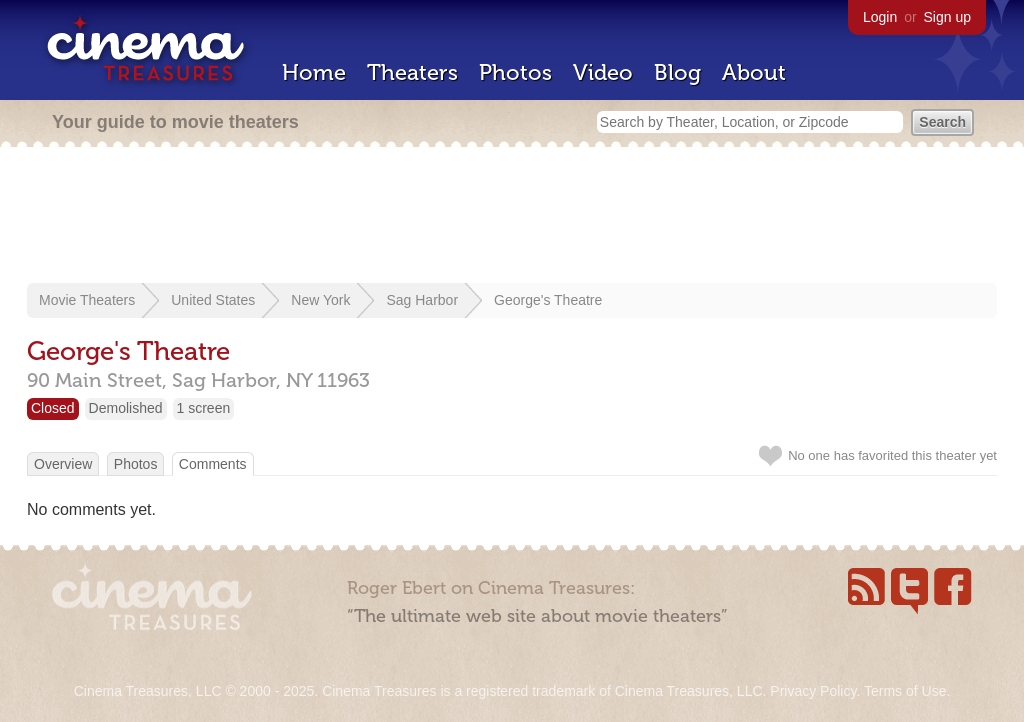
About (754, 72)
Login (880, 17)
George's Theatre (548, 300)
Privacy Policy (813, 691)
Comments (213, 464)
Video (603, 72)
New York (320, 300)
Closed (53, 408)
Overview (63, 464)
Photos (515, 72)
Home (314, 72)
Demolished (126, 408)
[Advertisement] (512, 217)
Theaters (412, 72)
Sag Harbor (422, 300)
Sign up (947, 17)
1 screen (204, 408)
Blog (677, 72)
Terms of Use (905, 691)
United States (213, 300)
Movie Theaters (87, 300)
